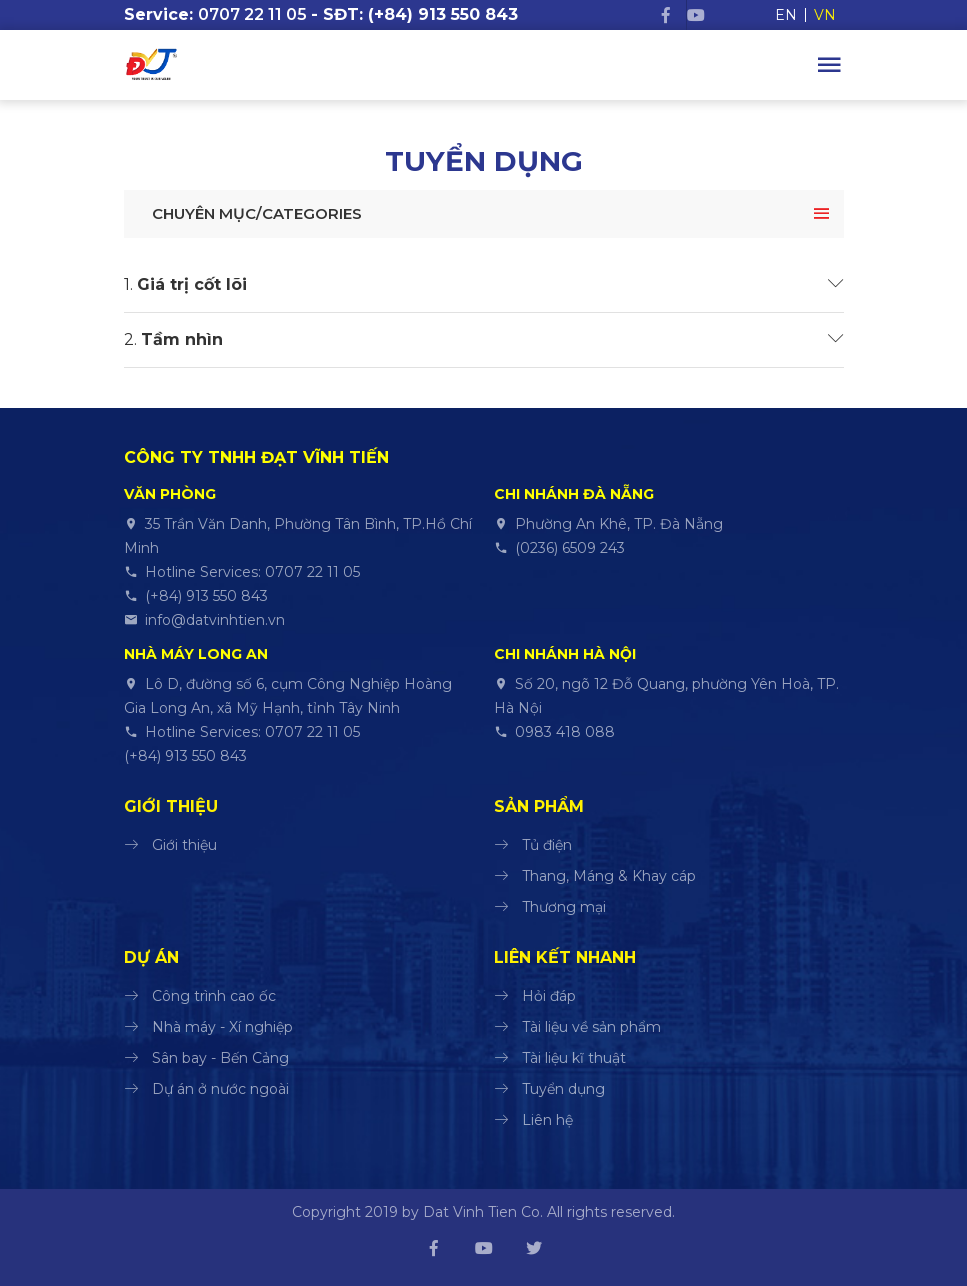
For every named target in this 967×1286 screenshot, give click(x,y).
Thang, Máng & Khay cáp (609, 876)
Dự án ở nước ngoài (220, 1089)
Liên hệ (547, 1120)
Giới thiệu (184, 845)
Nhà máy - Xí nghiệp (222, 1027)
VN (825, 15)
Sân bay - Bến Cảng (220, 1058)
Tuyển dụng (563, 1089)
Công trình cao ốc (214, 996)
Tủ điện (547, 845)
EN (786, 15)
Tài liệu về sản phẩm (591, 1027)
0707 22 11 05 (252, 14)
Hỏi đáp (549, 996)
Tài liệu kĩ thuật (574, 1058)
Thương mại (564, 907)
